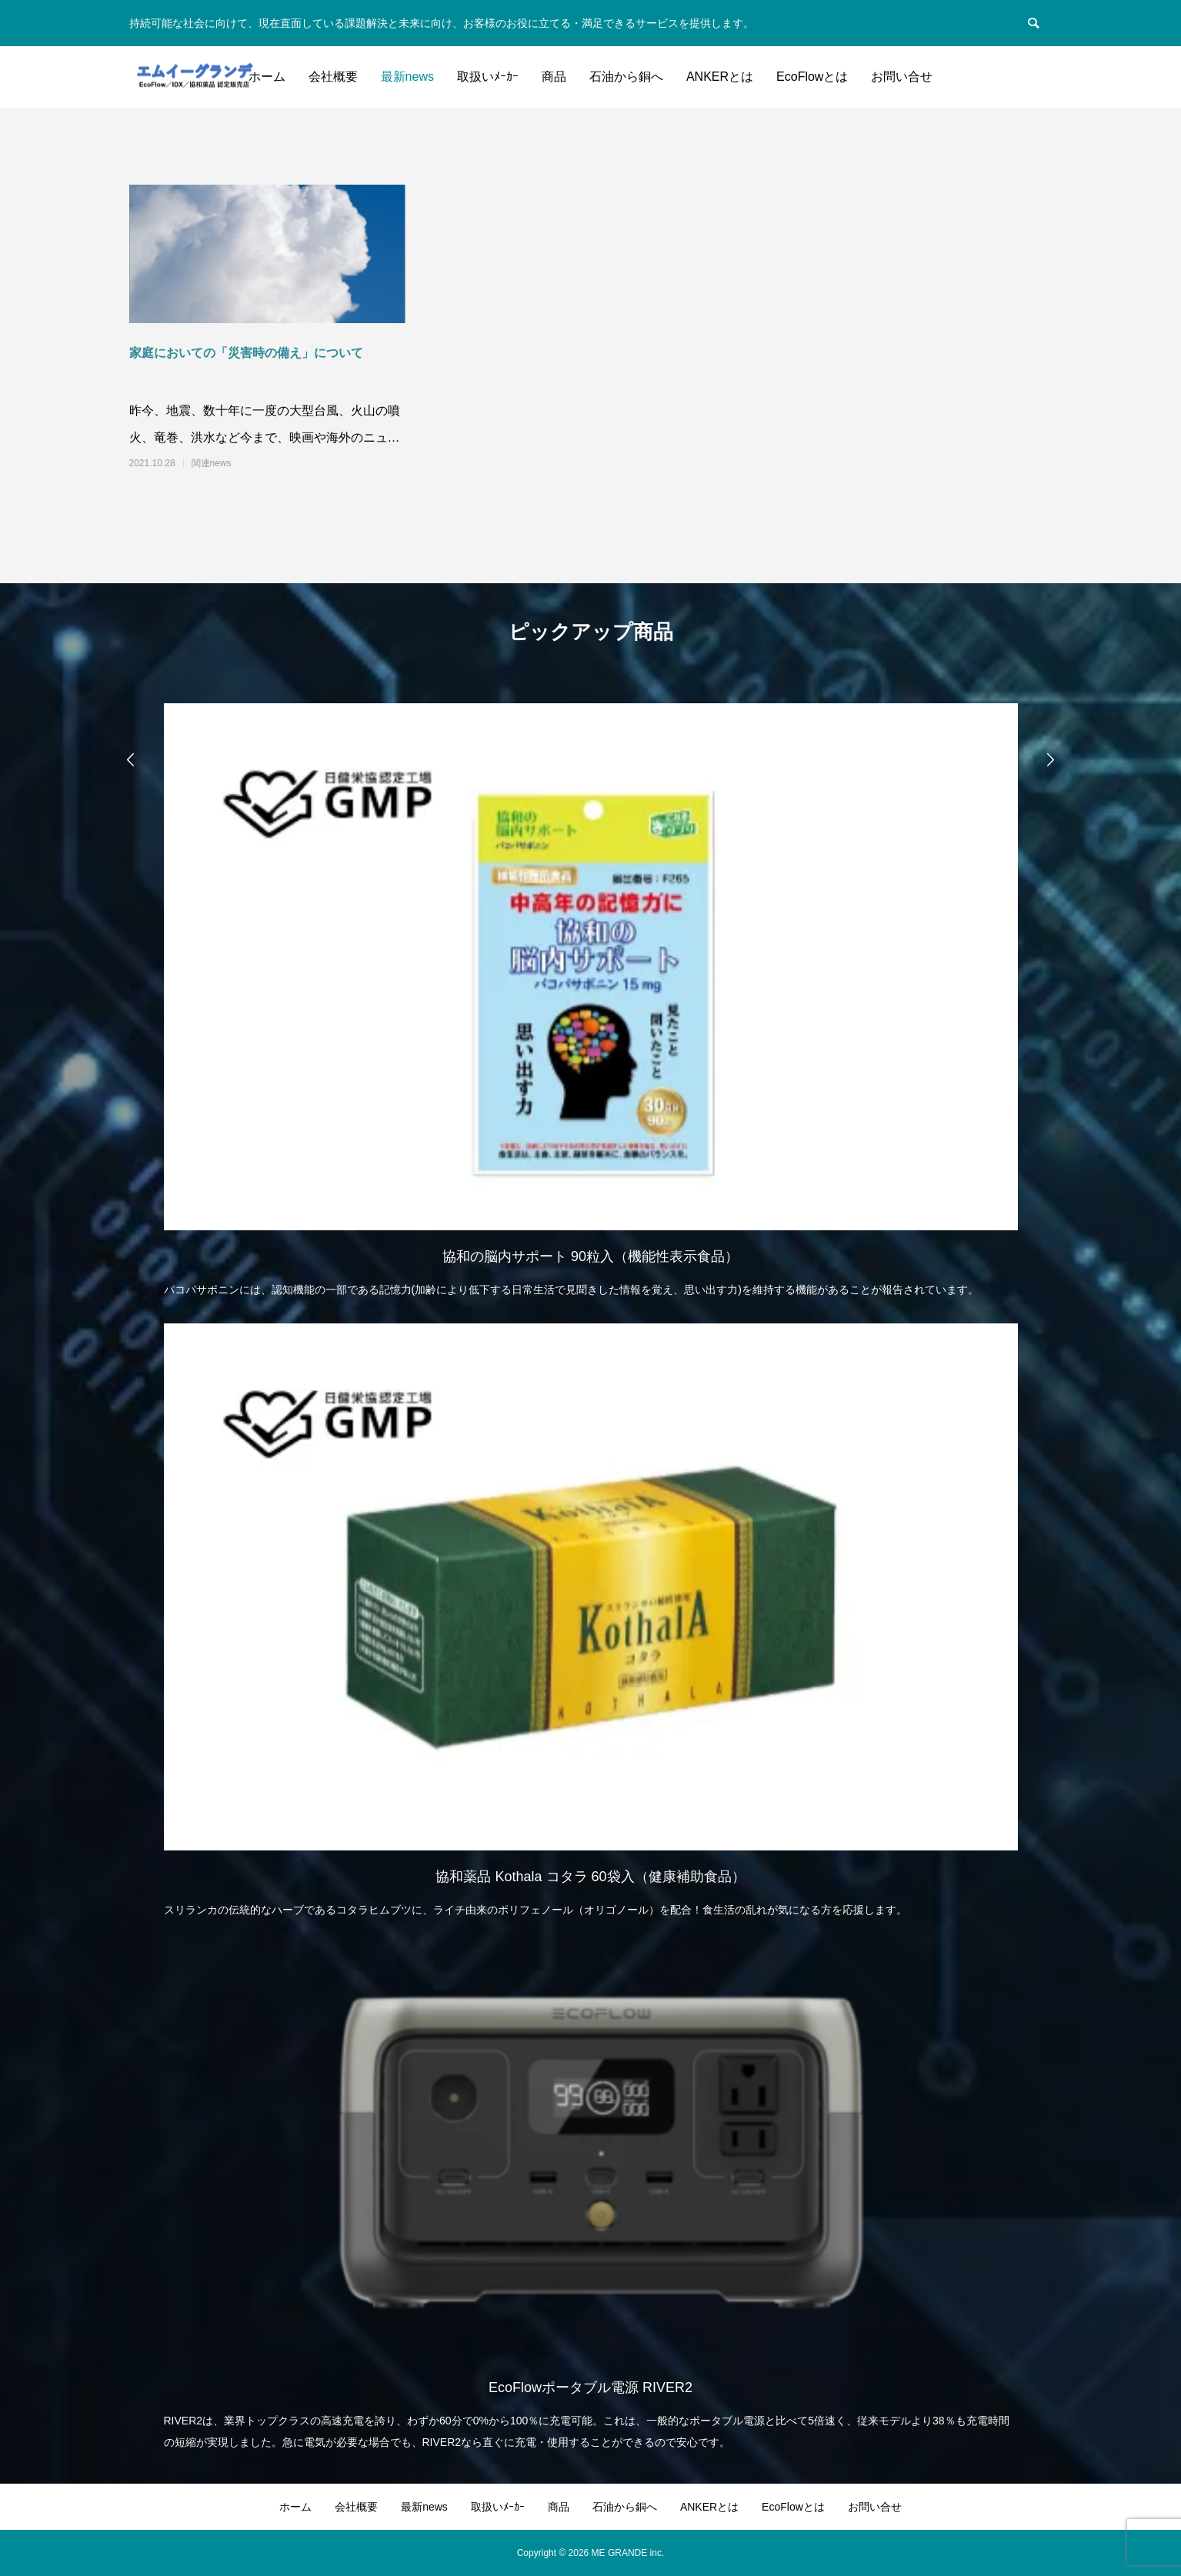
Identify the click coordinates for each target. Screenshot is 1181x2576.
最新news (407, 76)
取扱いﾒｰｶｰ (488, 76)
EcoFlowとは (812, 76)
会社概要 (333, 76)
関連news (212, 463)
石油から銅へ (626, 76)
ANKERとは (719, 76)
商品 (554, 76)
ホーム (267, 76)
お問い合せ (901, 76)
